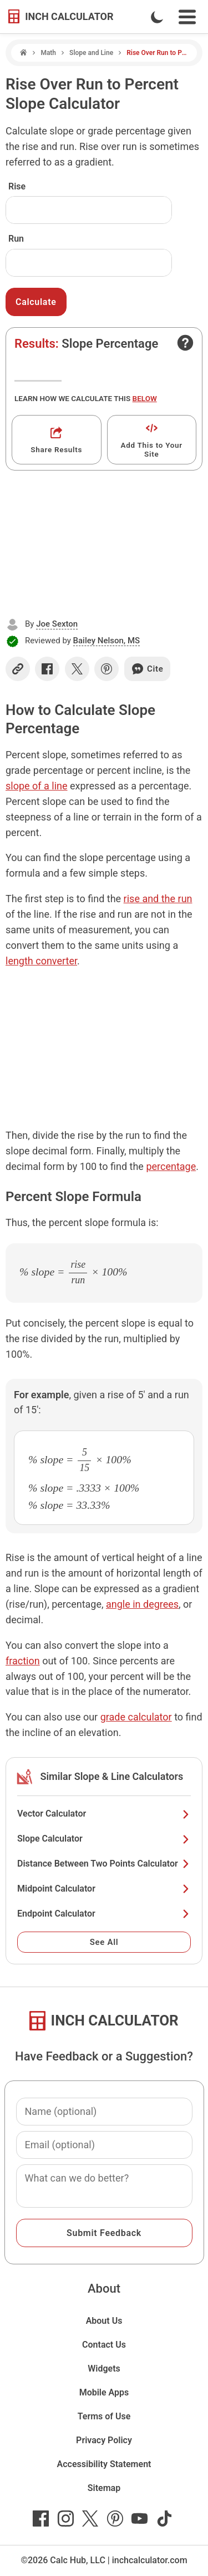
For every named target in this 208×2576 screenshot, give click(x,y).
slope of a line (37, 786)
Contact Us (104, 2344)
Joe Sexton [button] (57, 624)
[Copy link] (18, 669)
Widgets (104, 2368)
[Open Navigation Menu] (187, 17)
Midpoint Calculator (104, 1888)
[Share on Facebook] (47, 669)
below (145, 398)
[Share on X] (77, 669)
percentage (171, 1166)
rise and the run (158, 898)
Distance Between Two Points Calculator (104, 1863)
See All (104, 1942)
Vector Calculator (104, 1813)
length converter (41, 961)
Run (16, 238)
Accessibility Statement (104, 2464)
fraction (23, 1661)
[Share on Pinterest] (106, 669)
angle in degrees (142, 1604)
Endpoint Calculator (104, 1913)
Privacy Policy (104, 2440)
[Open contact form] (185, 343)
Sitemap (104, 2488)
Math (48, 53)
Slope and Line (91, 53)
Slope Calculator (104, 1838)
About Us (104, 2320)
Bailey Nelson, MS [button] (106, 641)
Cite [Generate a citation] (147, 669)
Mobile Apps (104, 2392)
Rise (17, 186)
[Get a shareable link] (57, 439)
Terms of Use (104, 2416)
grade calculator (136, 1717)
